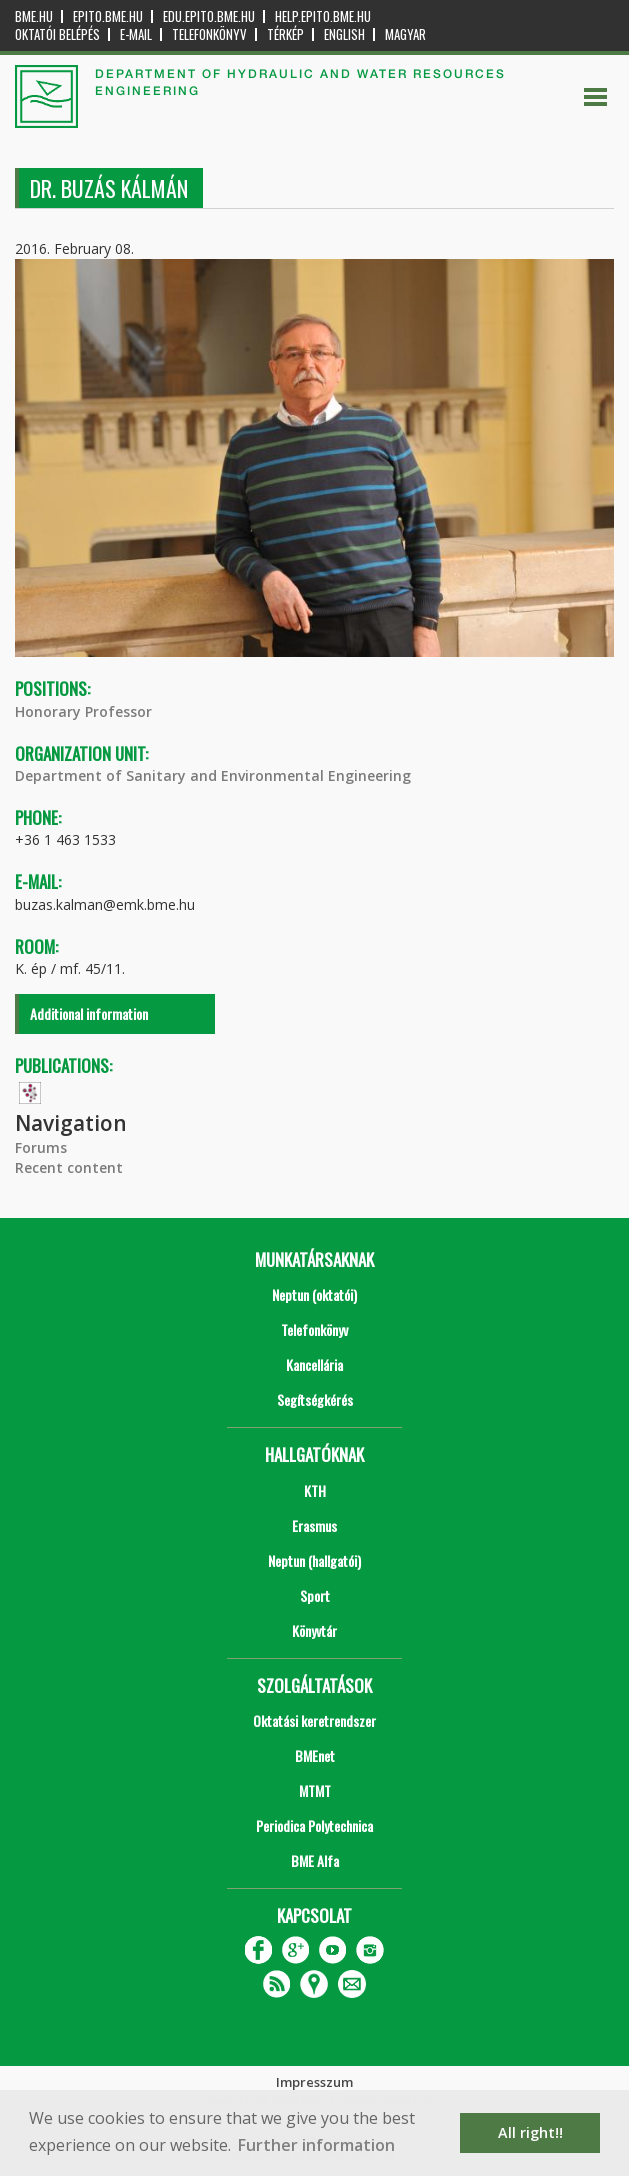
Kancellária (314, 1364)
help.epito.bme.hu (323, 16)
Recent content (69, 1167)
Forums (41, 1147)
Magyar (405, 34)
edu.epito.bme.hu (209, 16)
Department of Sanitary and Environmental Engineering (213, 775)
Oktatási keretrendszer (314, 1720)
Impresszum (314, 2082)
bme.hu (34, 16)
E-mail (136, 34)
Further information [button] (316, 2145)
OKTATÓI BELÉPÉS (57, 34)
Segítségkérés (315, 1399)
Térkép (285, 34)
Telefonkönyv (209, 34)
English (344, 34)
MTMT (315, 1790)
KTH (315, 1490)
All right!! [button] (530, 2132)
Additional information (89, 1013)
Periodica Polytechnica (314, 1825)
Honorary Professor (83, 711)
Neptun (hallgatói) (314, 1560)
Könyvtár (314, 1630)
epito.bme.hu (108, 16)
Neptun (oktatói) (314, 1294)
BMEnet (315, 1755)
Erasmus (314, 1525)
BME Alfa (315, 1860)
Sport (315, 1595)
